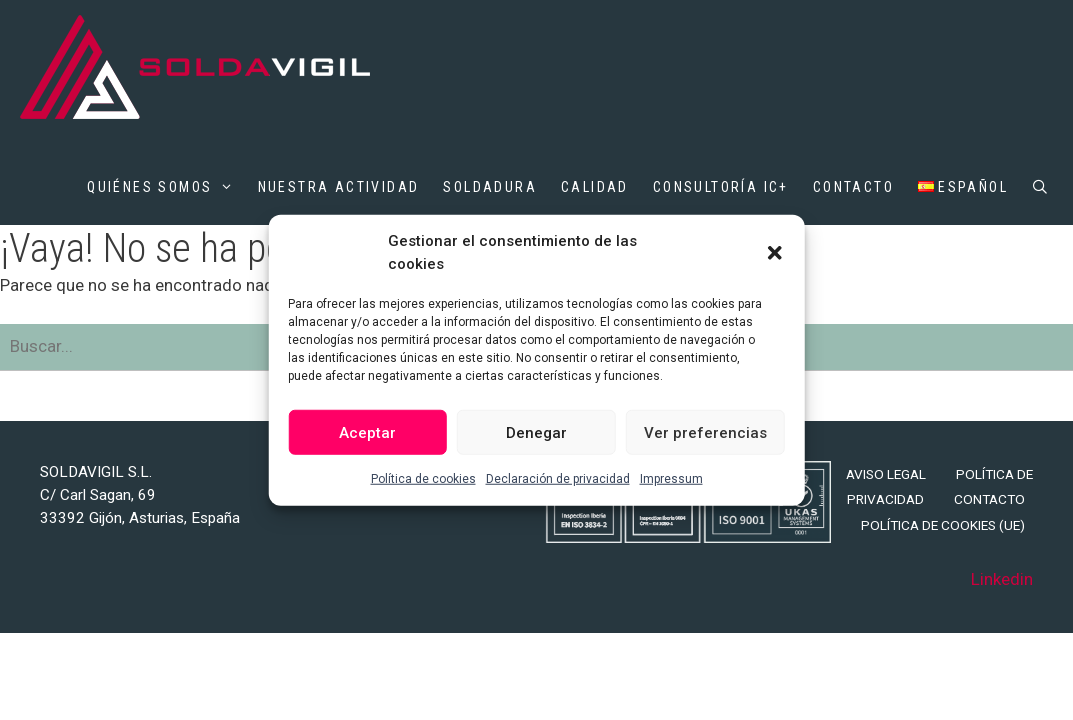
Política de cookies (423, 479)
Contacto (853, 187)
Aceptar (367, 432)
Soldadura (490, 187)
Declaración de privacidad (558, 479)
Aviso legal (886, 474)
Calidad (595, 187)
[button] (775, 252)
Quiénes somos (160, 187)
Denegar (536, 432)
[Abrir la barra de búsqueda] (1041, 187)
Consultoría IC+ (721, 187)
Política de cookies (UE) (943, 525)
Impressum (671, 479)
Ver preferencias (705, 432)
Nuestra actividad (339, 187)
